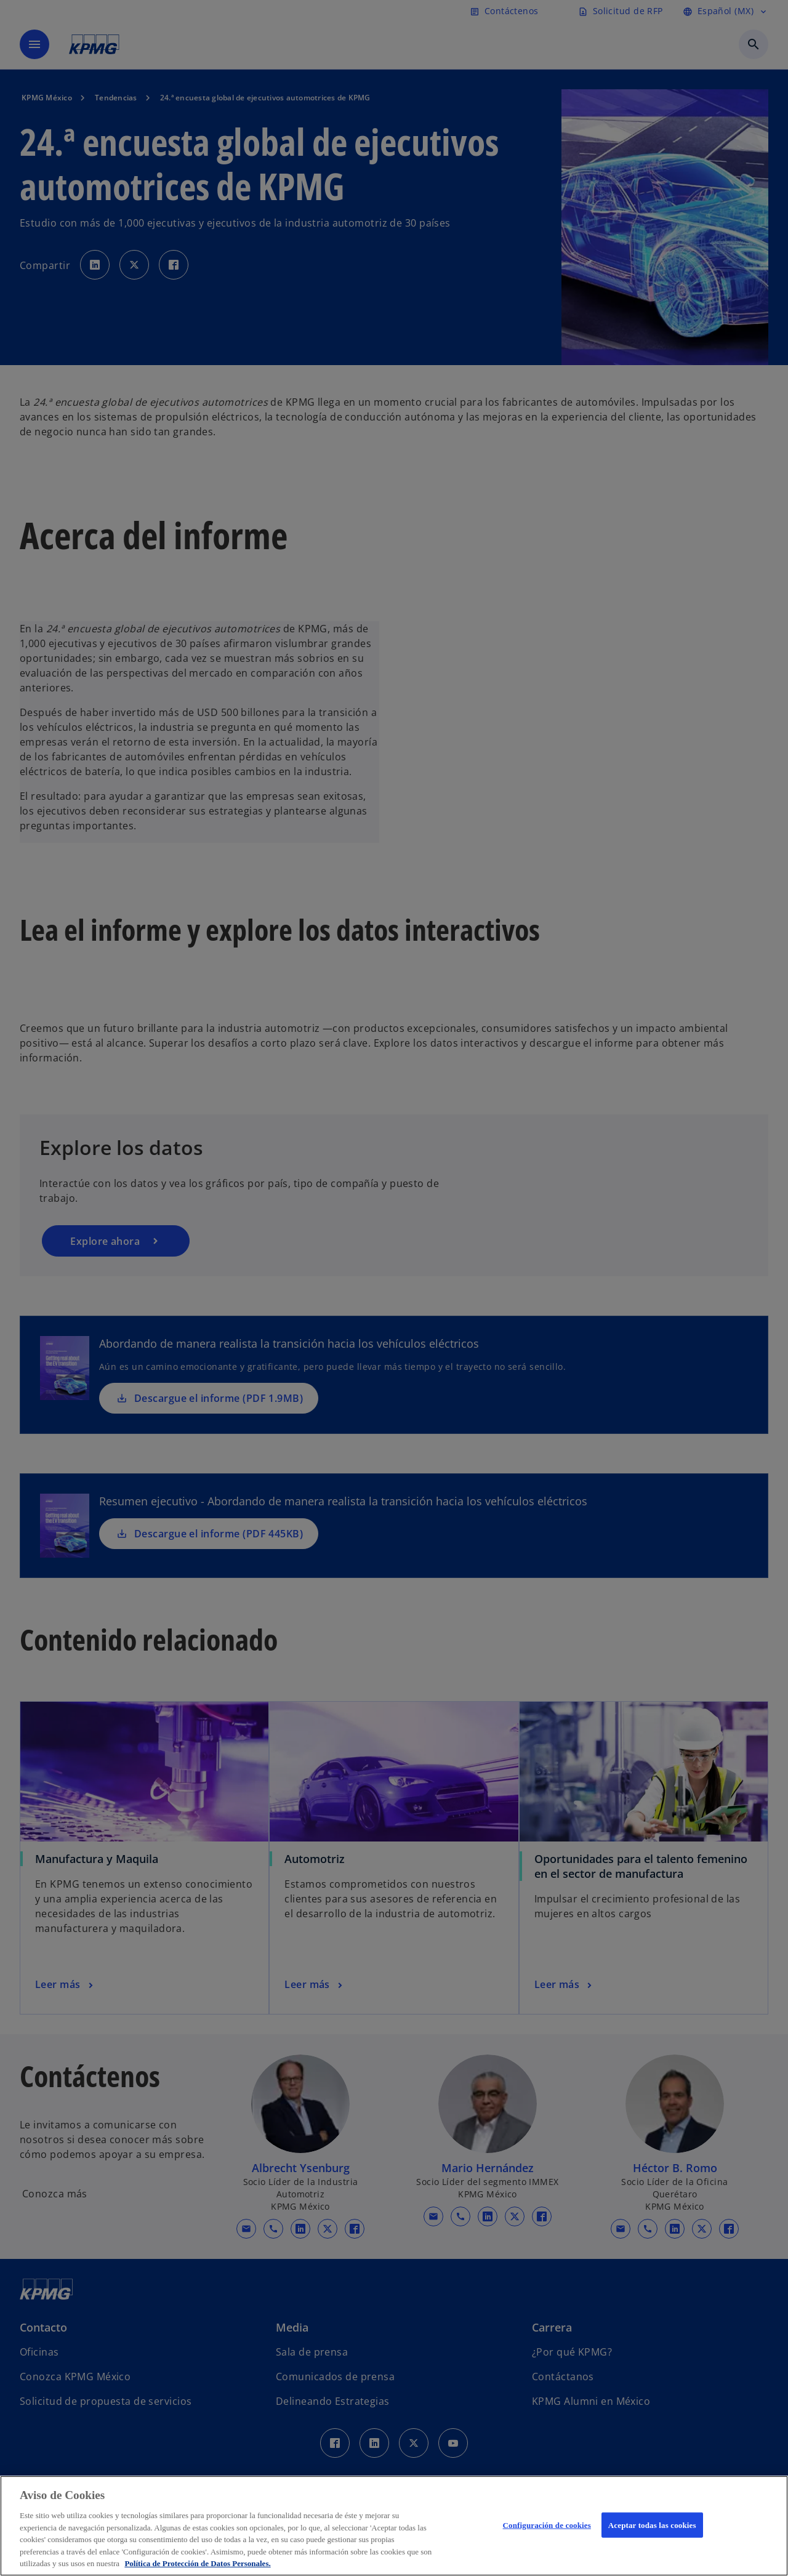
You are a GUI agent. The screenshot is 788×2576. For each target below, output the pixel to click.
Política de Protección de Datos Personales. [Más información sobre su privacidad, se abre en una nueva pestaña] (197, 2563)
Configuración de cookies (547, 2524)
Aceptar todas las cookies (652, 2524)
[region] (394, 2526)
